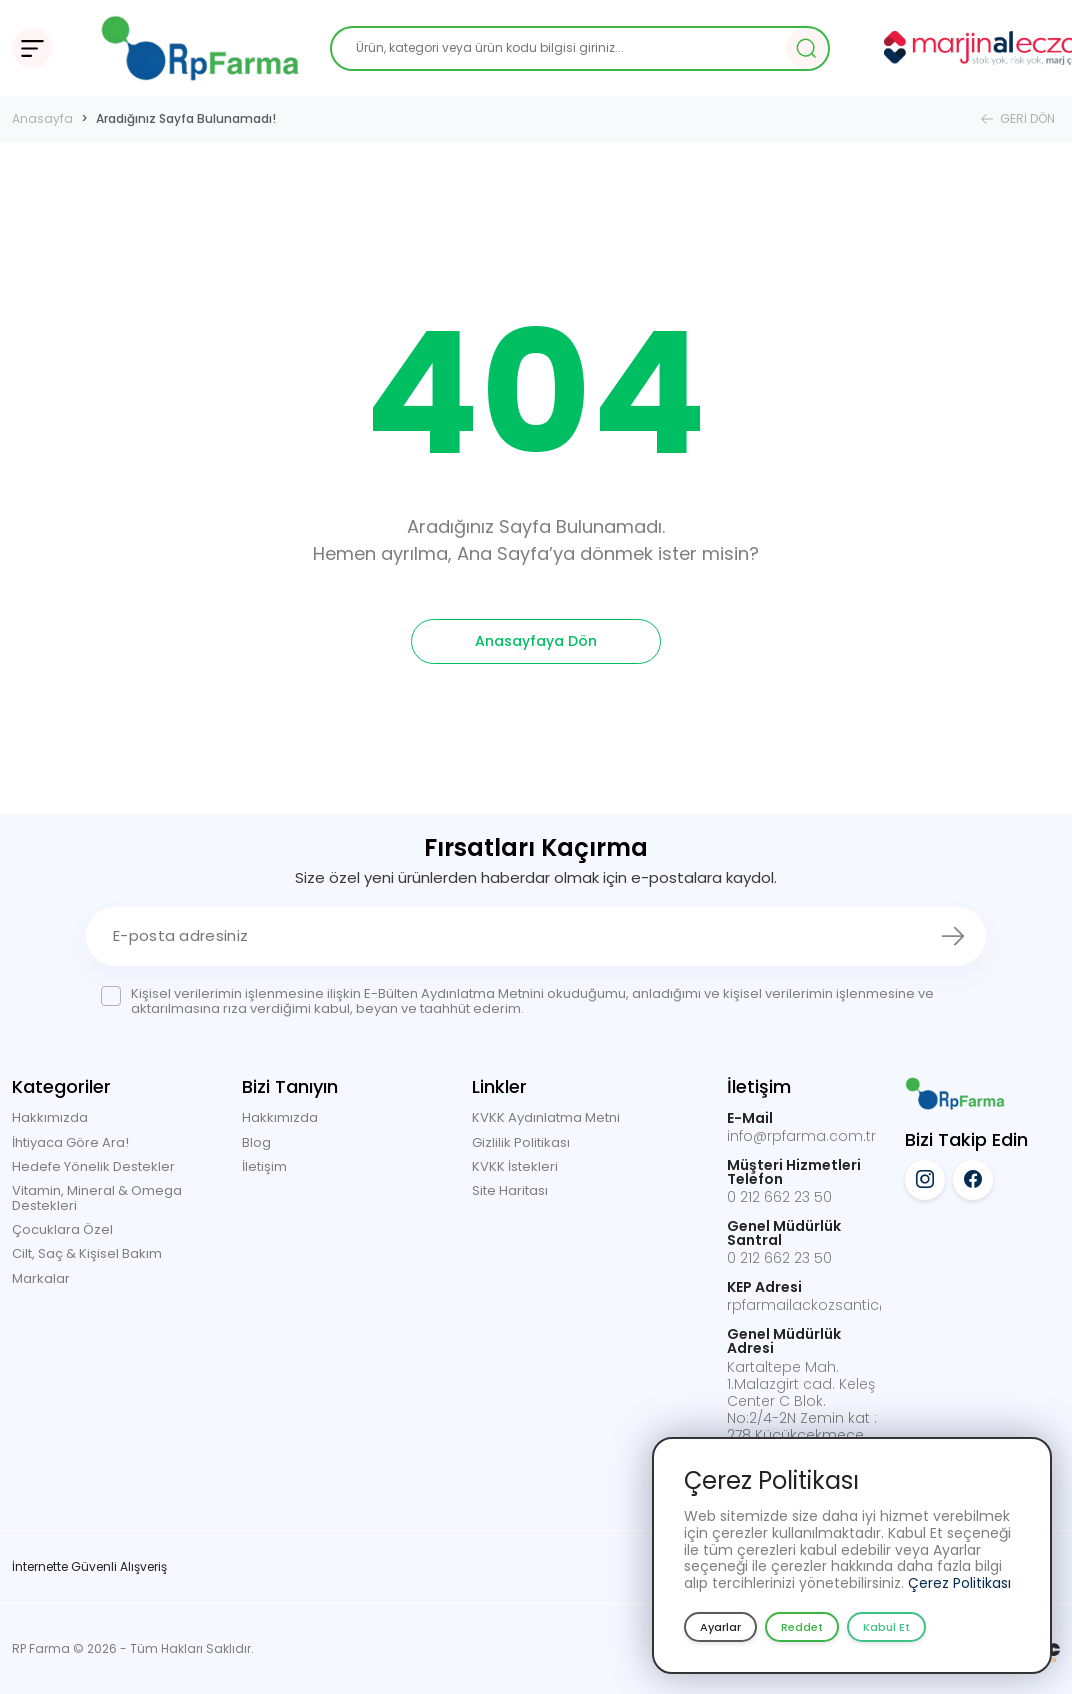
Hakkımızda (50, 1117)
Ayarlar (720, 1627)
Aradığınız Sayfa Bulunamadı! (186, 118)
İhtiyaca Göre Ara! (70, 1142)
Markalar (41, 1278)
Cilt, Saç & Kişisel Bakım (87, 1253)
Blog (256, 1142)
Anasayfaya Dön (536, 641)
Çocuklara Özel (62, 1229)
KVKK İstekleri (515, 1166)
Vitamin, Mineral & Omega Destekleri (97, 1197)
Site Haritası (510, 1190)
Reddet (802, 1627)
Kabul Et (886, 1627)
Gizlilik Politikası (521, 1142)
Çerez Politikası (959, 1583)
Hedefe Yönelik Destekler (93, 1166)
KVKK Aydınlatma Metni (546, 1117)
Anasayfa (42, 118)
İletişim (264, 1166)
